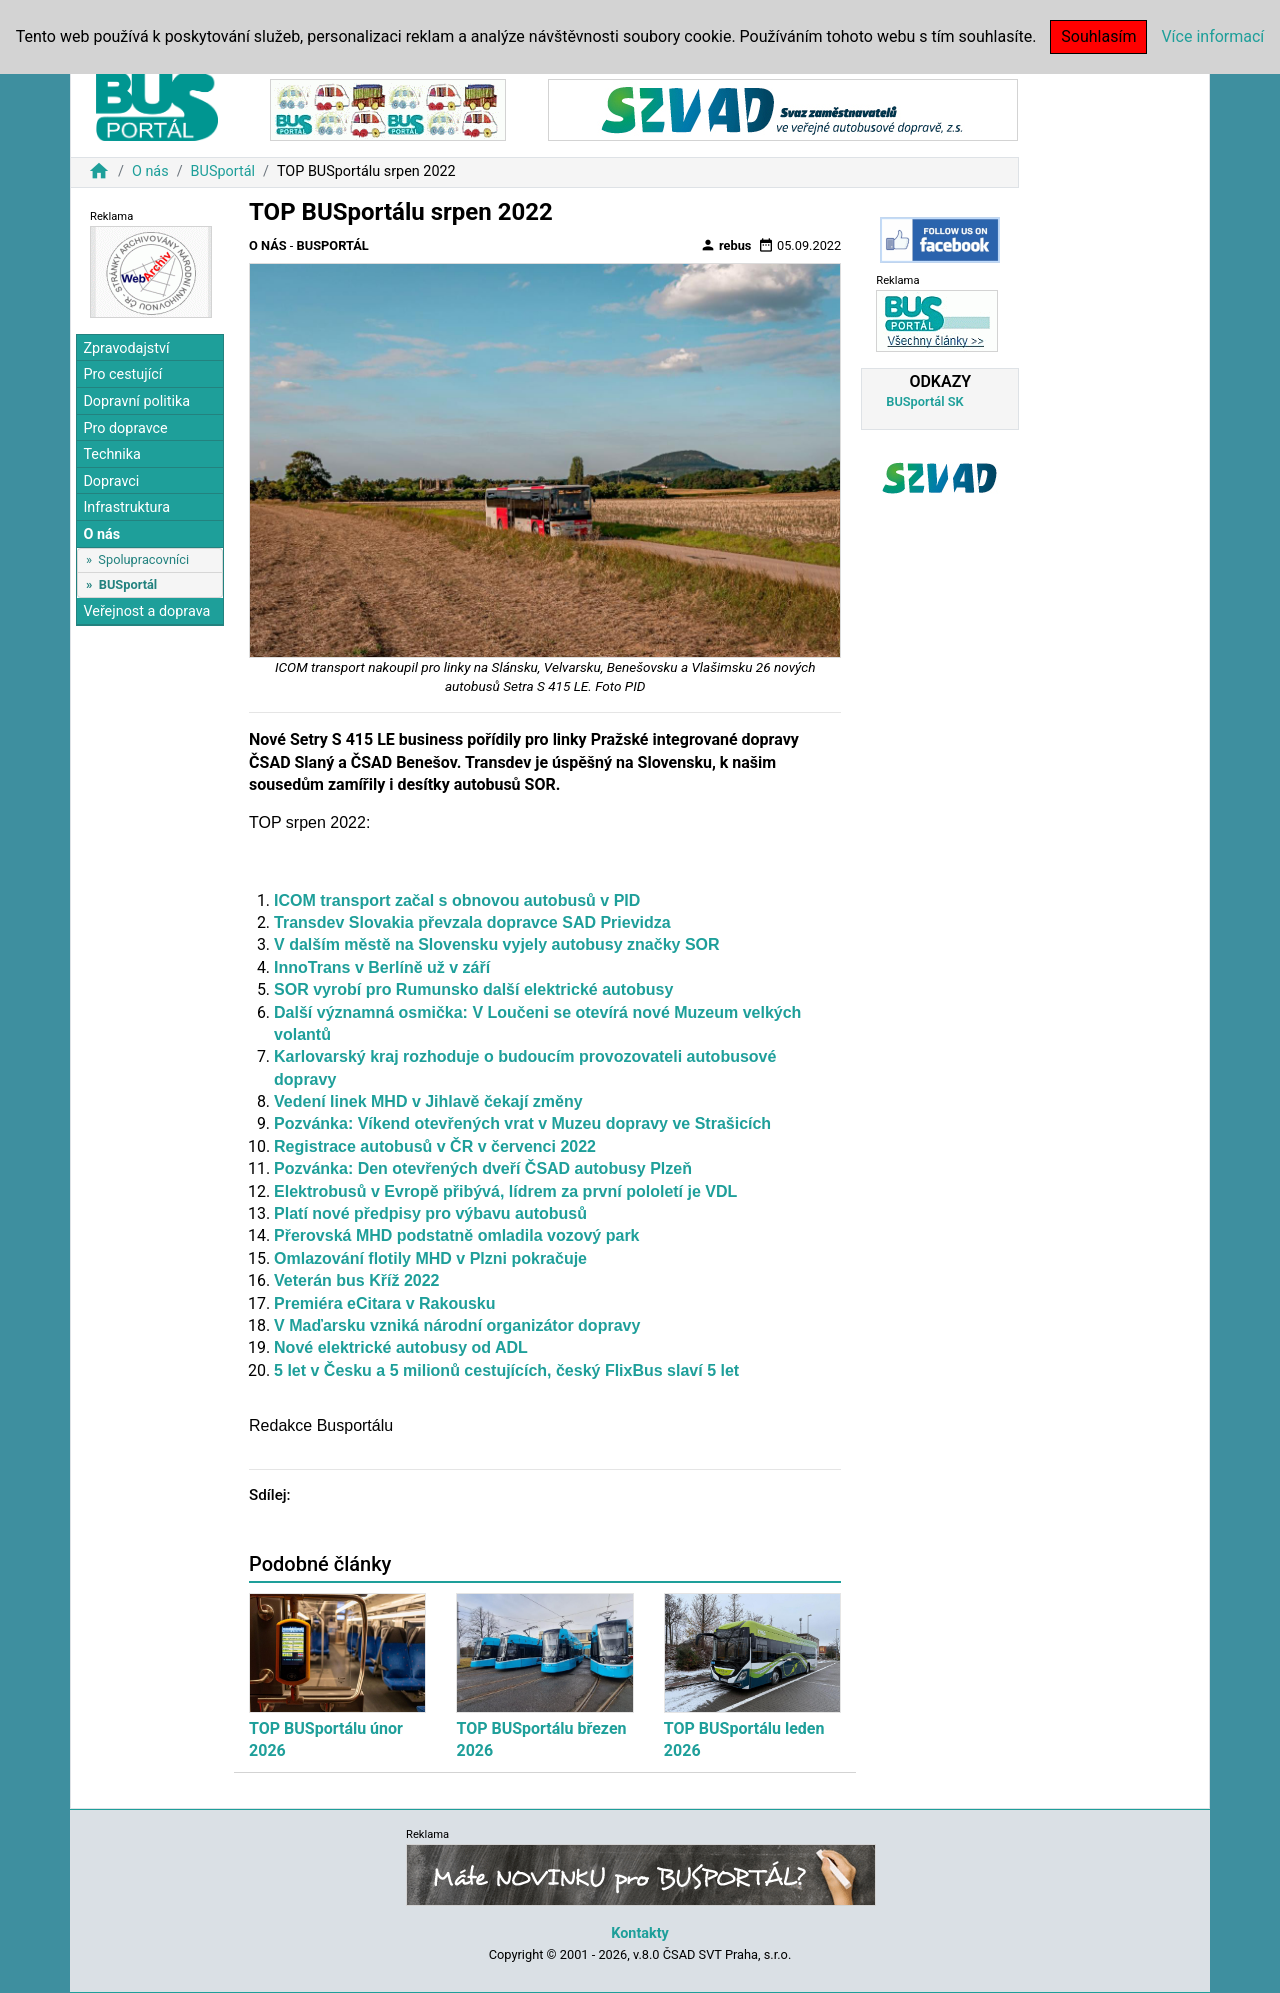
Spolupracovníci (143, 559)
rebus (726, 245)
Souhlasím (1098, 36)
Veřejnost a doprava (146, 611)
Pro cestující (122, 374)
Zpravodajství (126, 348)
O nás (150, 171)
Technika (112, 454)
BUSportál (223, 171)
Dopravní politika (136, 401)
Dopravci (111, 481)
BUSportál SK (924, 401)
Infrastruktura (126, 507)
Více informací (1212, 36)
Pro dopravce (125, 428)
